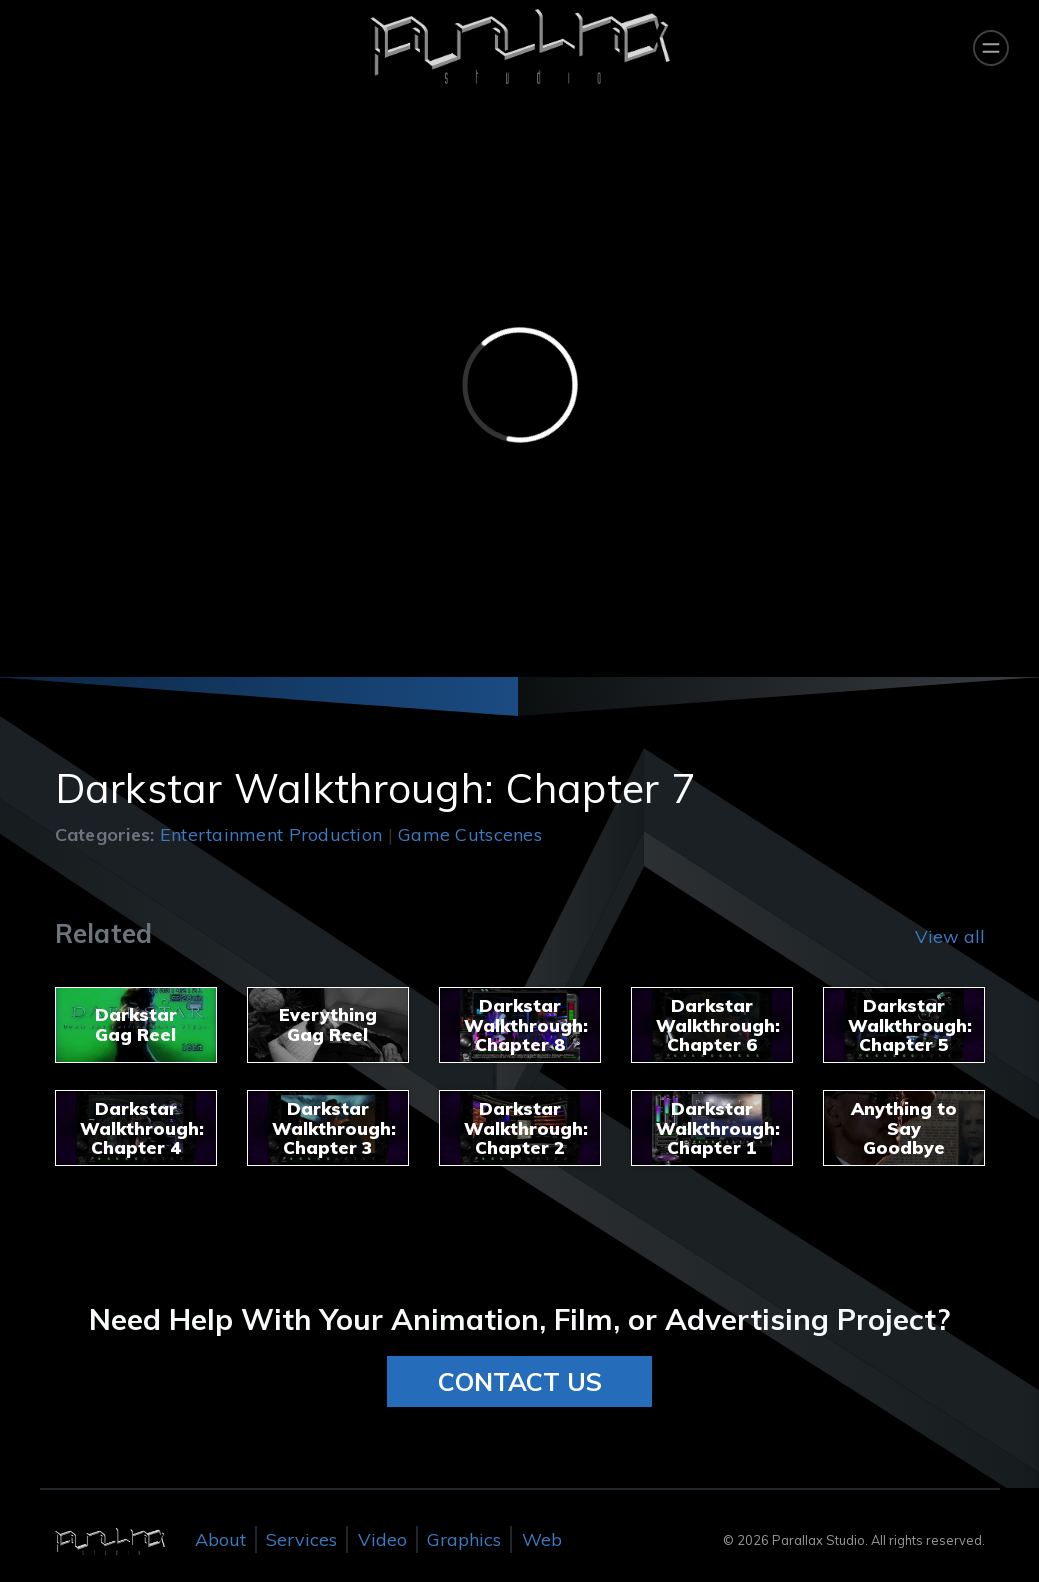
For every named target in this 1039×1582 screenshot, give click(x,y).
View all (950, 936)
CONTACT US (520, 1381)
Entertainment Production (271, 834)
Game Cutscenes (470, 834)
